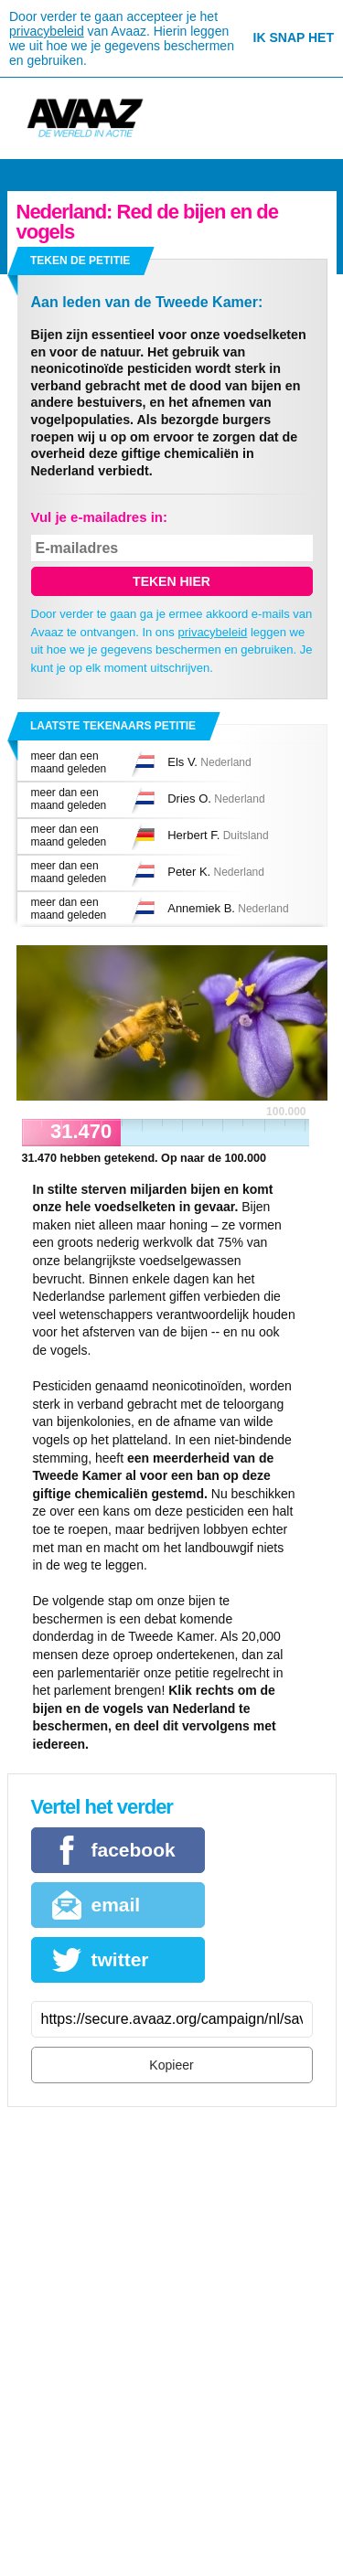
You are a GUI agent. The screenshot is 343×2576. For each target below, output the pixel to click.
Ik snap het (293, 37)
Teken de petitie (80, 260)
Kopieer (171, 2065)
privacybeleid (46, 31)
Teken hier (171, 581)
